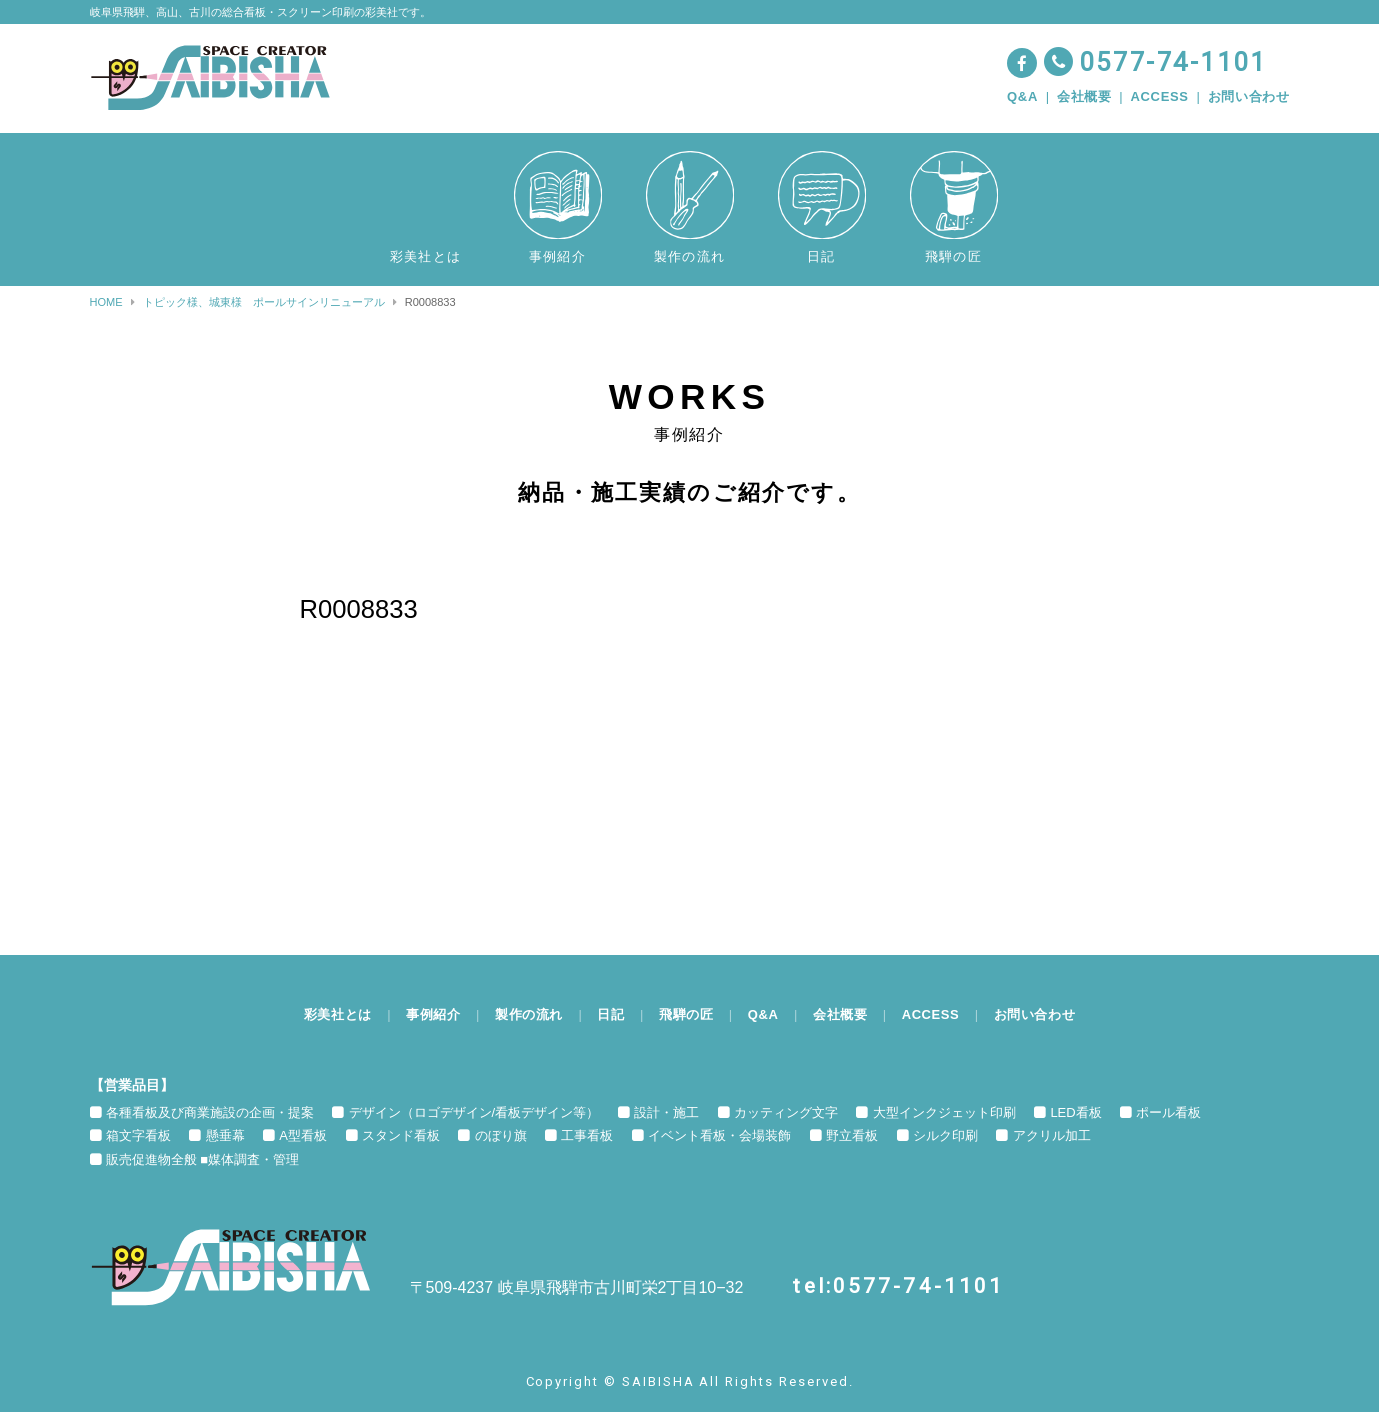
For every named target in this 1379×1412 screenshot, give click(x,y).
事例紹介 (432, 1014)
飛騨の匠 (686, 1014)
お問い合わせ (1249, 96)
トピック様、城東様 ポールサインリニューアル (264, 302)
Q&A (1022, 96)
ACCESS (1160, 96)
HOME (106, 302)
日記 (610, 1014)
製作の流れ (528, 1014)
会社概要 (1084, 96)
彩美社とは (336, 1014)
